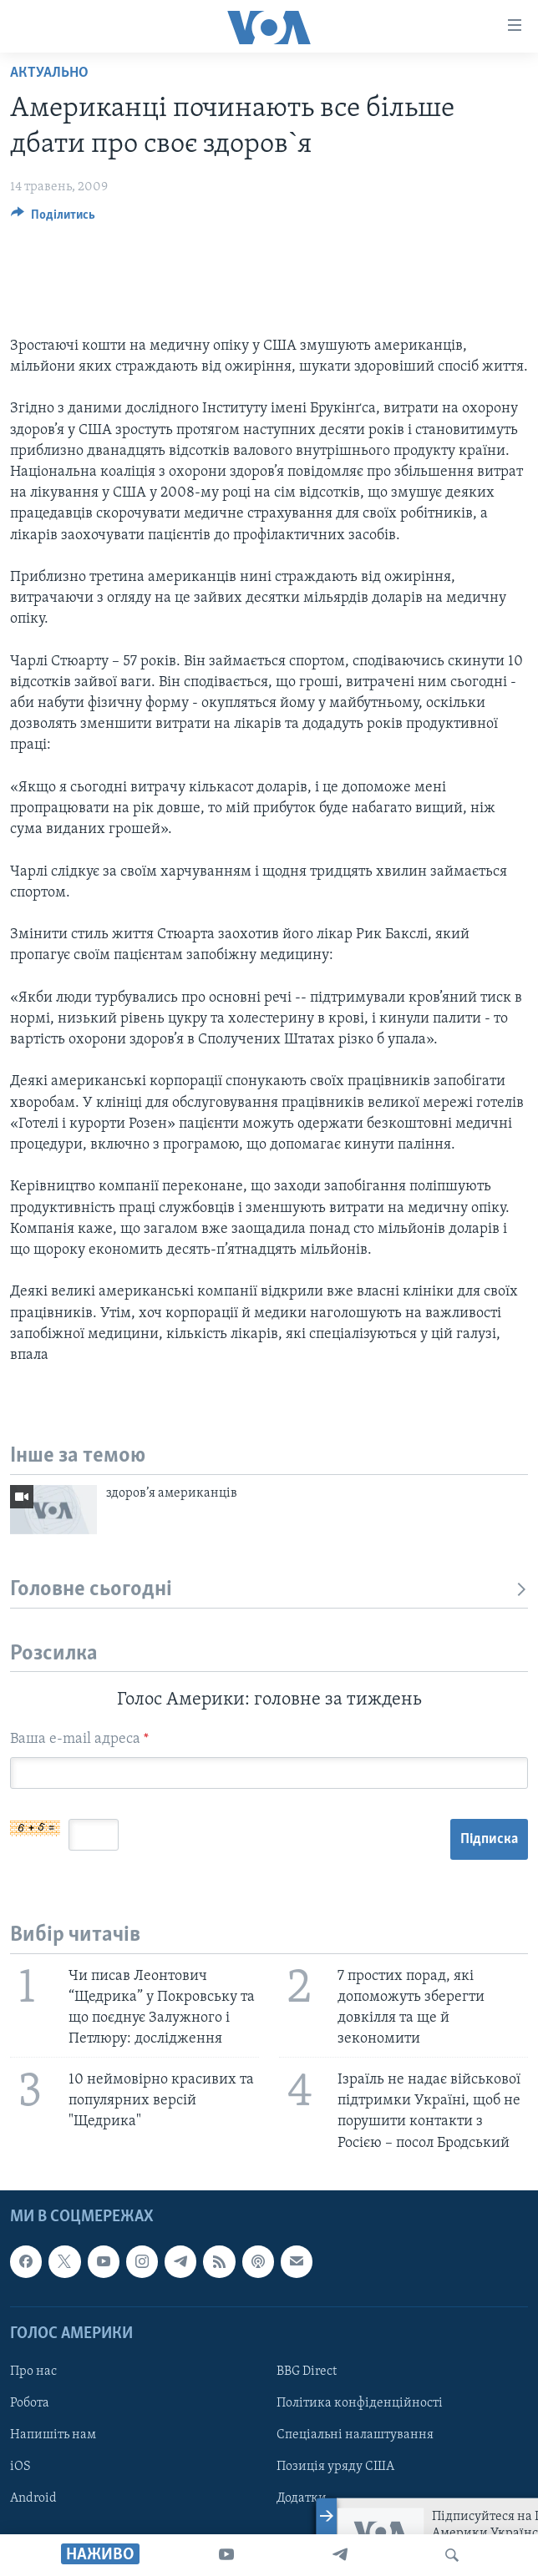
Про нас (33, 2371)
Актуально (49, 73)
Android (33, 2498)
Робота (29, 2403)
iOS (20, 2466)
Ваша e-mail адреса (79, 1739)
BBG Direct (307, 2371)
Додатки (302, 2498)
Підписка (489, 1839)
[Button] (53, 219)
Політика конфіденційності (360, 2403)
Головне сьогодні (269, 1589)
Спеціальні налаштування (355, 2435)
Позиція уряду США (335, 2466)
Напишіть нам (53, 2435)
